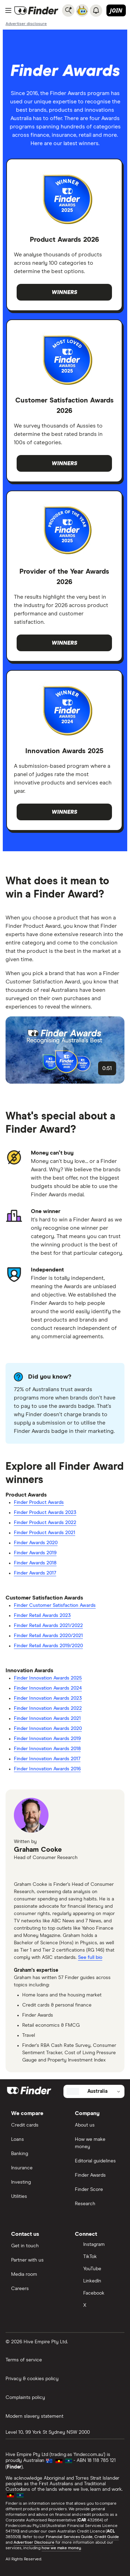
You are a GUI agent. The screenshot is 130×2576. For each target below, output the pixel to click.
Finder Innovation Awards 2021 (47, 1718)
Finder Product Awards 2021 (44, 1532)
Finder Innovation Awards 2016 (47, 1768)
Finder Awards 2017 (35, 1573)
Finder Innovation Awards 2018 (47, 1748)
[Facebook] (97, 2293)
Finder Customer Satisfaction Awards (55, 1605)
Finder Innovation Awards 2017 (47, 1758)
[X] (97, 2305)
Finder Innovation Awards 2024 (48, 1688)
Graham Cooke (38, 1849)
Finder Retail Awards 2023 (42, 1615)
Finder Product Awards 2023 (45, 1512)
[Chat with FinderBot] (82, 10)
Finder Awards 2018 (35, 1563)
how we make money (61, 2548)
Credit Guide (106, 2537)
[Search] (68, 10)
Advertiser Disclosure (34, 2543)
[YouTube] (97, 2269)
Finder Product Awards (39, 1502)
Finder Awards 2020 (36, 1542)
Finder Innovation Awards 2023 (48, 1698)
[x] (37, 1871)
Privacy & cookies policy (32, 2378)
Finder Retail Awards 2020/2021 (48, 1635)
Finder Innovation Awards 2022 (48, 1708)
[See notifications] (96, 10)
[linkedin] (54, 1871)
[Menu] (8, 10)
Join (116, 10)
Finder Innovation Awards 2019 (47, 1738)
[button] (65, 1050)
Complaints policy (25, 2397)
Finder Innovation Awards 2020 (48, 1728)
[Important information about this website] (26, 23)
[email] (21, 1871)
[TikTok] (97, 2257)
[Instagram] (97, 2245)
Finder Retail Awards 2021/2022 (48, 1625)
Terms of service (24, 2360)
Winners (64, 292)
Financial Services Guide (69, 2537)
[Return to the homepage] (36, 10)
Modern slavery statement (34, 2416)
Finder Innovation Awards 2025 (48, 1678)
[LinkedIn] (97, 2281)
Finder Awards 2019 (35, 1552)
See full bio (90, 1957)
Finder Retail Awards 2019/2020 (48, 1645)
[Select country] (93, 2091)
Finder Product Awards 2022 (45, 1522)
